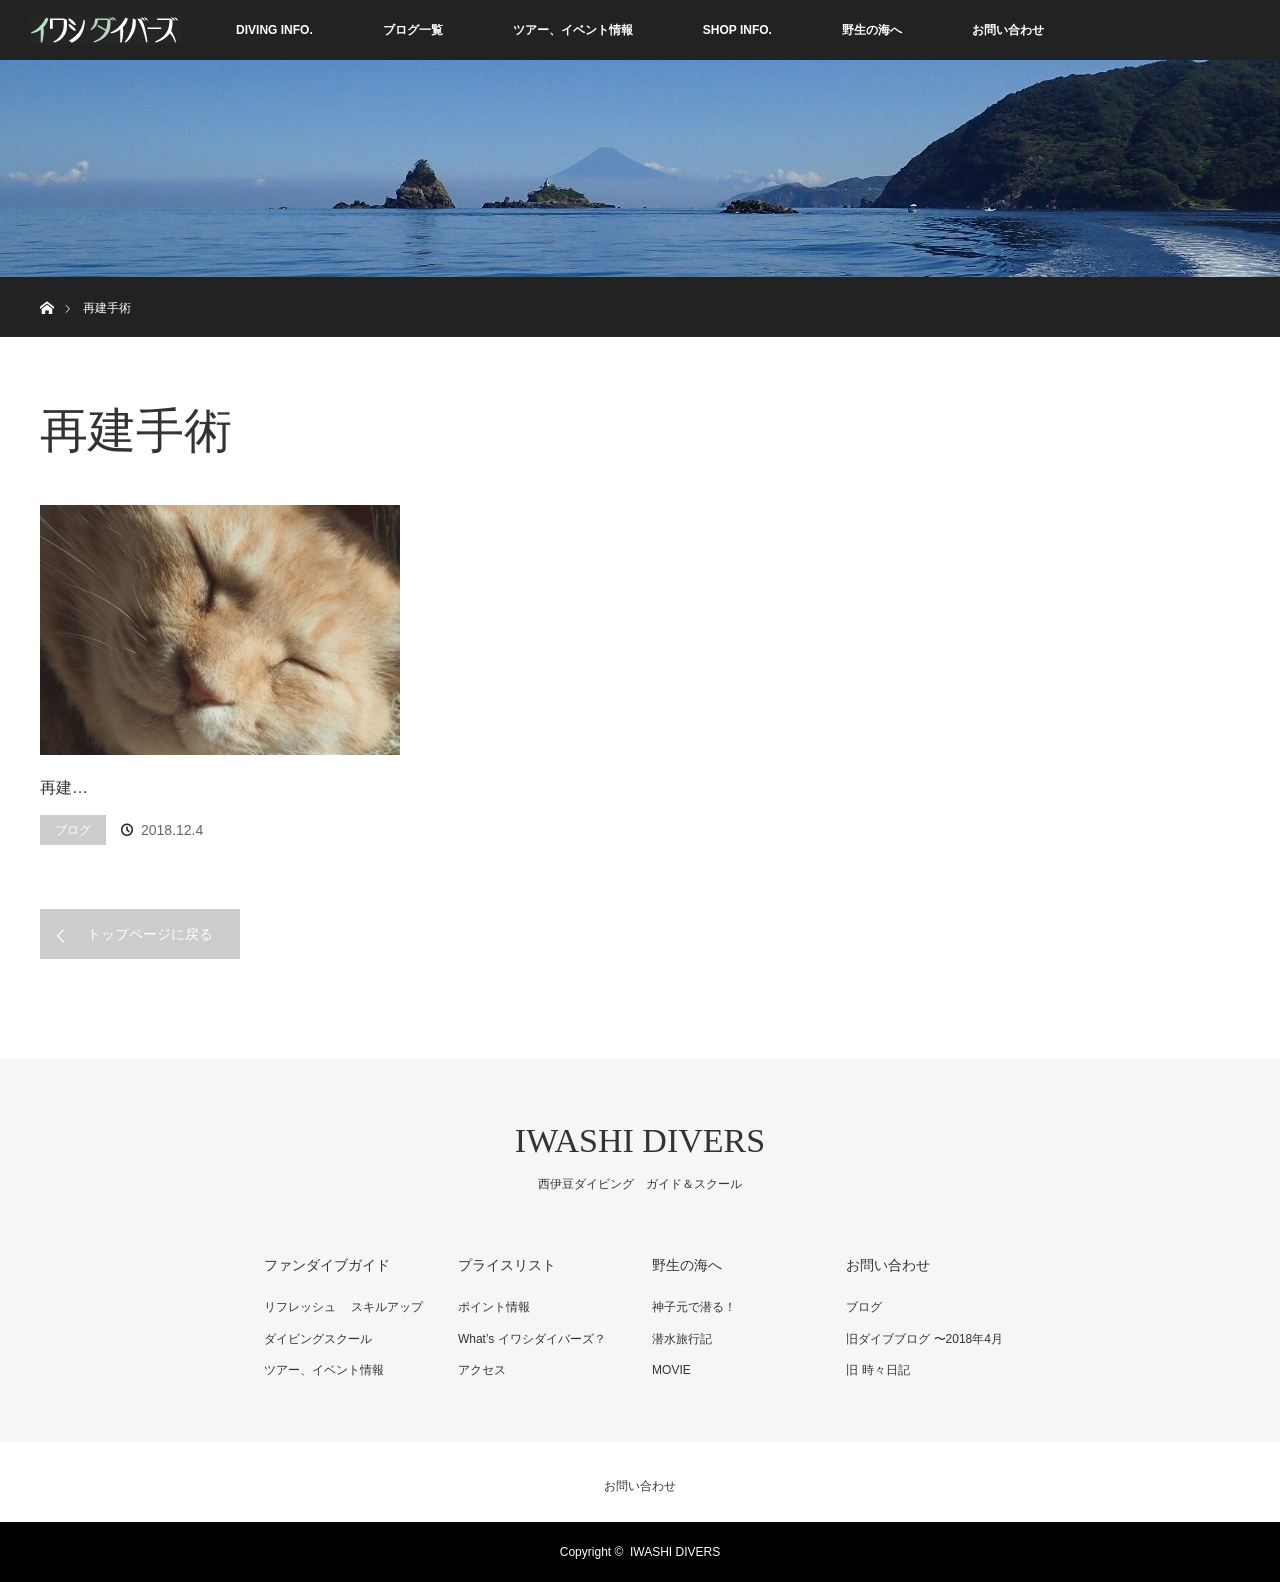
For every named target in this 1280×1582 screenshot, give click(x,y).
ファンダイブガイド (327, 1265)
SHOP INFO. (737, 30)
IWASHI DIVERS (640, 1140)
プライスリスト (507, 1265)
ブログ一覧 (413, 30)
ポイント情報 (494, 1307)
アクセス (482, 1370)
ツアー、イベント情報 (573, 30)
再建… (64, 787)
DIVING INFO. (274, 30)
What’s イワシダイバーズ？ (532, 1339)
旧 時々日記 (877, 1370)
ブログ (73, 830)
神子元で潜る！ (694, 1307)
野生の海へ (872, 30)
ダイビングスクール (318, 1339)
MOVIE (671, 1370)
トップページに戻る (150, 934)
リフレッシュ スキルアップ (343, 1307)
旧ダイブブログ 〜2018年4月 (924, 1339)
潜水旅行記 (682, 1339)
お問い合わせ (1008, 30)
